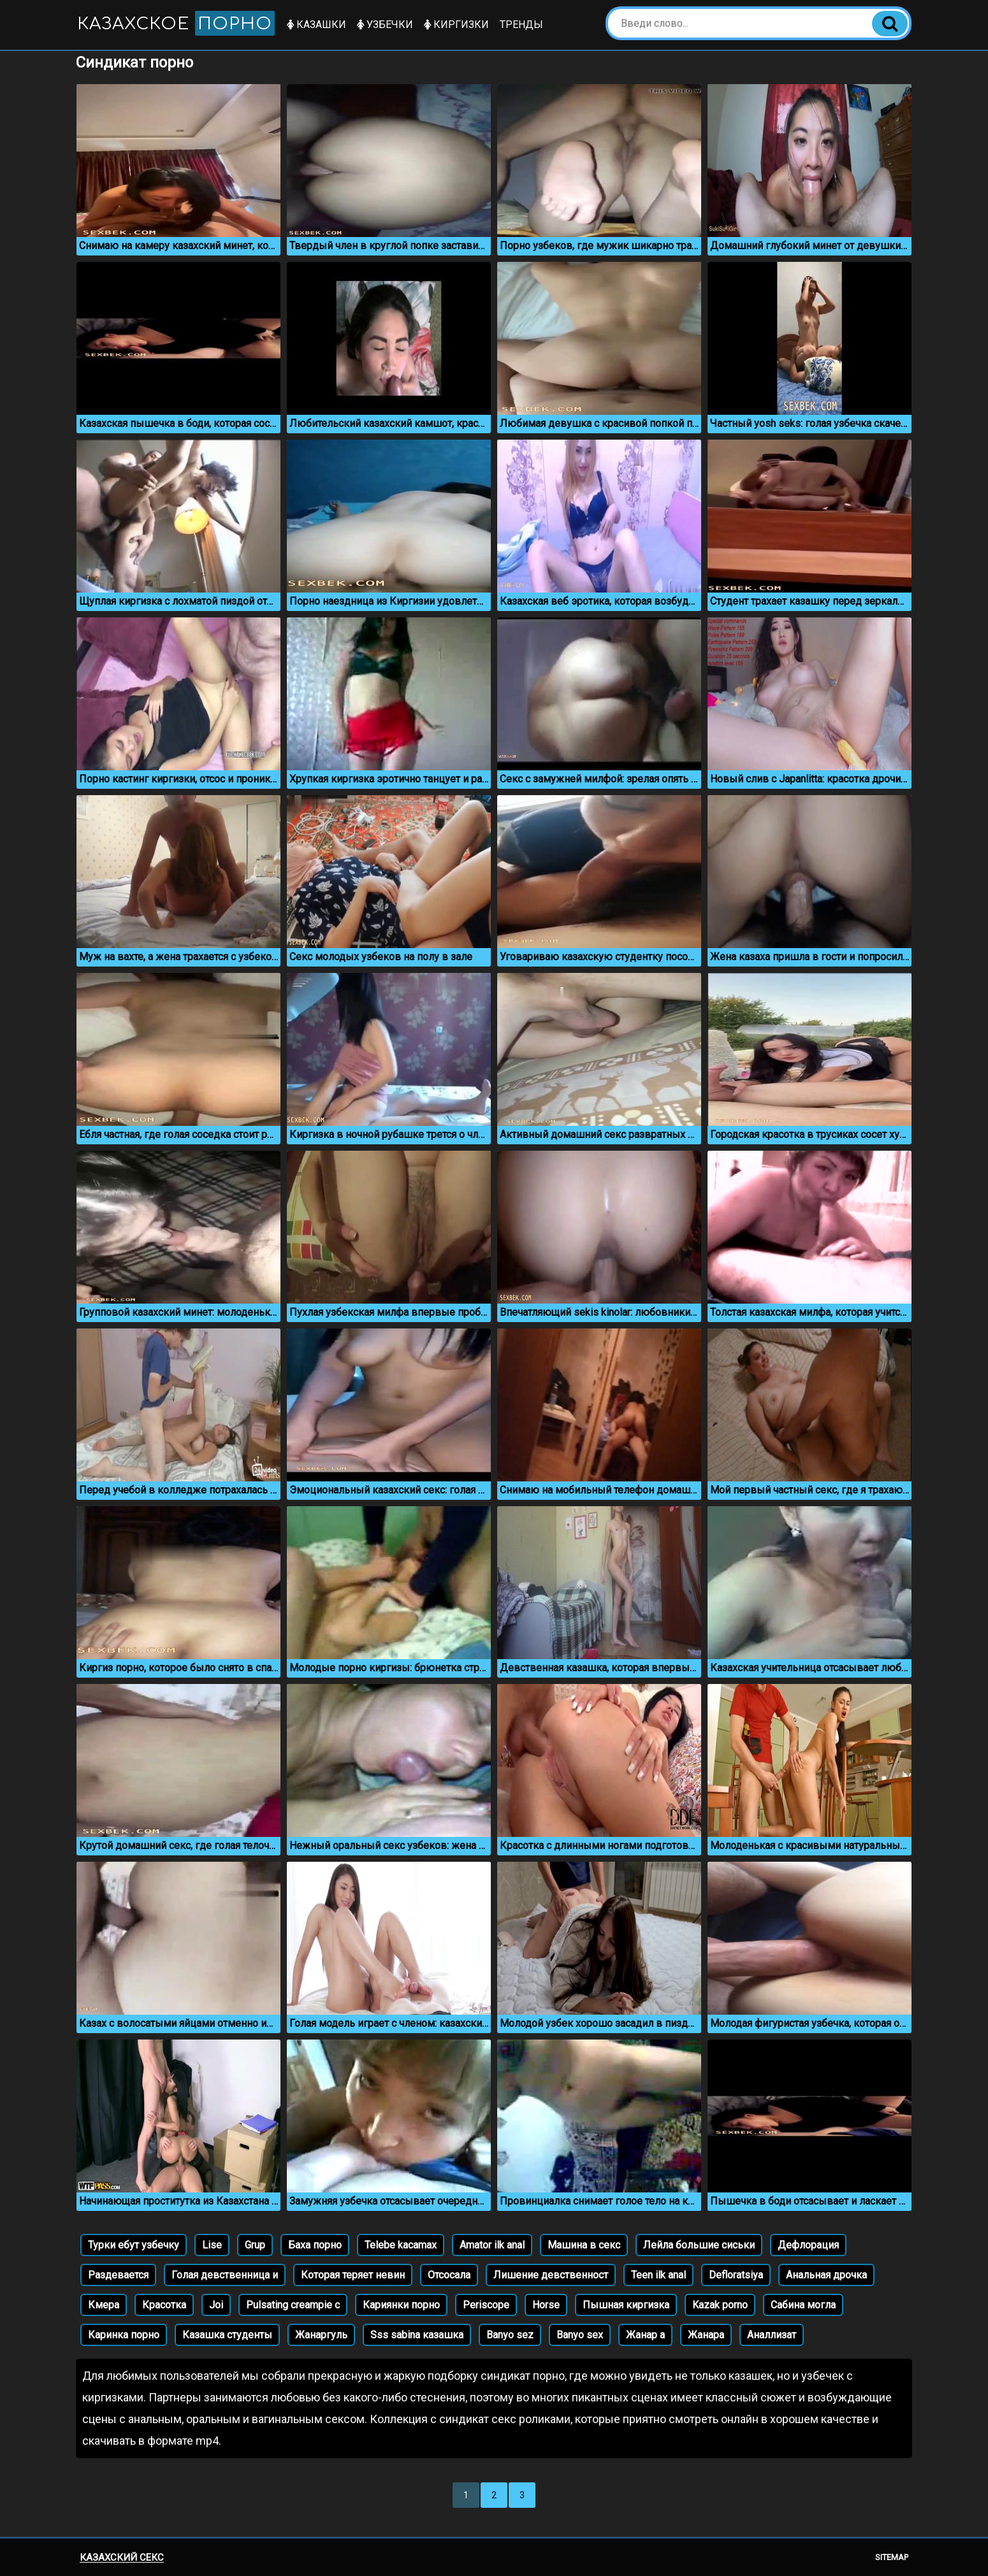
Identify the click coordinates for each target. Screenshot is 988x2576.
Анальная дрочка (826, 2275)
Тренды (521, 24)
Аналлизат (771, 2335)
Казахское (176, 23)
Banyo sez (510, 2335)
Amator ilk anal (492, 2245)
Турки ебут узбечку (133, 2245)
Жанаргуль (321, 2335)
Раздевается (118, 2275)
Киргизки (456, 24)
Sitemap (891, 2557)
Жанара (706, 2335)
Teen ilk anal (658, 2275)
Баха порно (315, 2245)
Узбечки (385, 24)
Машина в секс (584, 2245)
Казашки (316, 24)
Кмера (103, 2305)
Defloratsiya (736, 2275)
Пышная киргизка (626, 2305)
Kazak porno (720, 2305)
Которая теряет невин (353, 2275)
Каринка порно (123, 2335)
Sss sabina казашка (416, 2335)
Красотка (164, 2305)
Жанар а (645, 2335)
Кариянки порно (401, 2305)
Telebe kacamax (401, 2245)
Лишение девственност (550, 2275)
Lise (212, 2245)
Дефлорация (808, 2245)
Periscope (486, 2305)
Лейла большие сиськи (699, 2245)
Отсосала (449, 2275)
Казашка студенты (227, 2335)
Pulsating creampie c (293, 2305)
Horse (546, 2305)
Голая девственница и (224, 2275)
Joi (216, 2305)
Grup (255, 2245)
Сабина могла (803, 2305)
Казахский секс (122, 2557)
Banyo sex (579, 2335)
